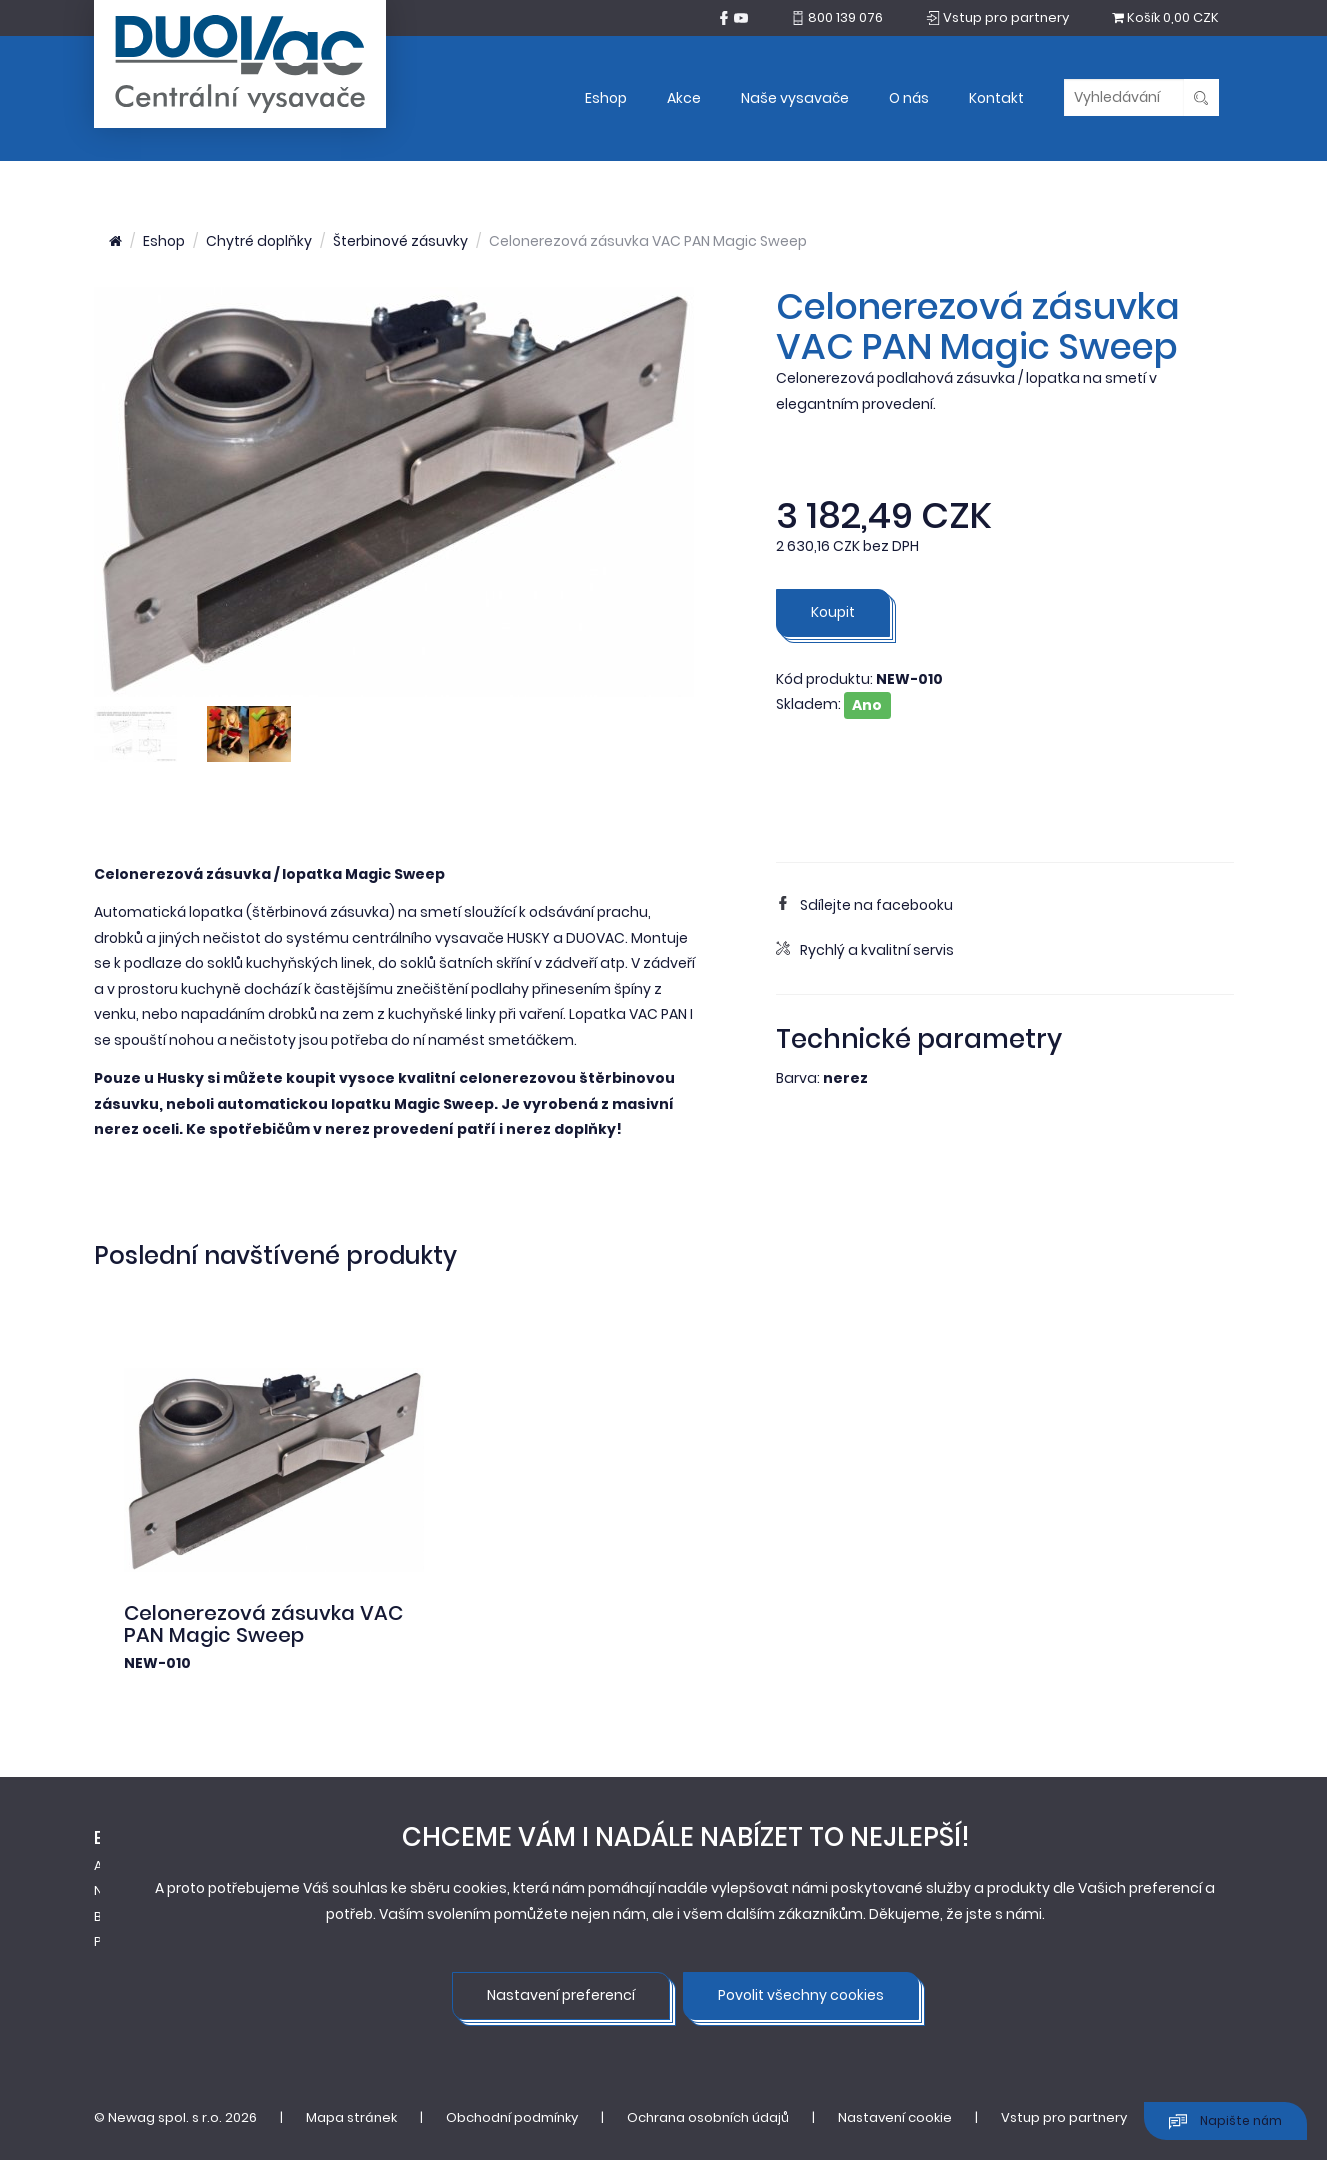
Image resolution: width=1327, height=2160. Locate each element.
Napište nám (1225, 2121)
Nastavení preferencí (561, 1995)
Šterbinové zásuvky (400, 241)
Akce (684, 98)
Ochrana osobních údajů (708, 2117)
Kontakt (996, 98)
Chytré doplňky (259, 241)
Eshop (606, 98)
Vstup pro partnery (1064, 2117)
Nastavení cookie (895, 2117)
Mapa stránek (351, 2117)
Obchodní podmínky (512, 2117)
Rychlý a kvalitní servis (865, 950)
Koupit (833, 612)
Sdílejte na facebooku (864, 905)
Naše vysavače (795, 98)
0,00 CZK (1165, 17)
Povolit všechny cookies (801, 1995)
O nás (909, 98)
